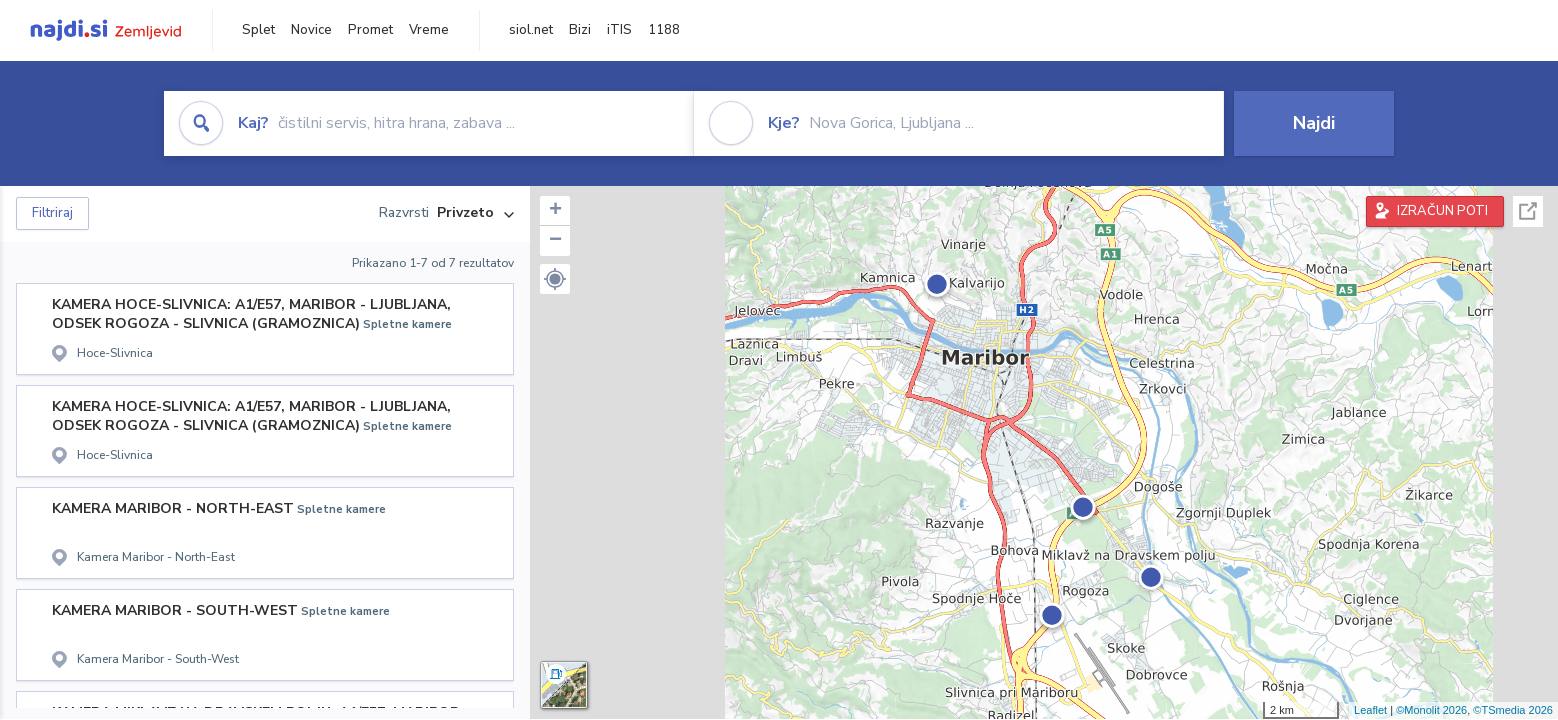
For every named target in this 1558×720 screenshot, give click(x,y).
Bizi (580, 30)
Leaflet (1370, 710)
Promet (370, 30)
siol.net (531, 30)
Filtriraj (52, 213)
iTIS (619, 30)
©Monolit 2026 (1431, 710)
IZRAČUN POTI (1442, 211)
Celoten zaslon (1528, 211)
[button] (555, 279)
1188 (664, 30)
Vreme (429, 30)
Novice (311, 30)
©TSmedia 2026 (1513, 710)
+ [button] (555, 211)
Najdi (1314, 123)
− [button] (555, 241)
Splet (258, 30)
